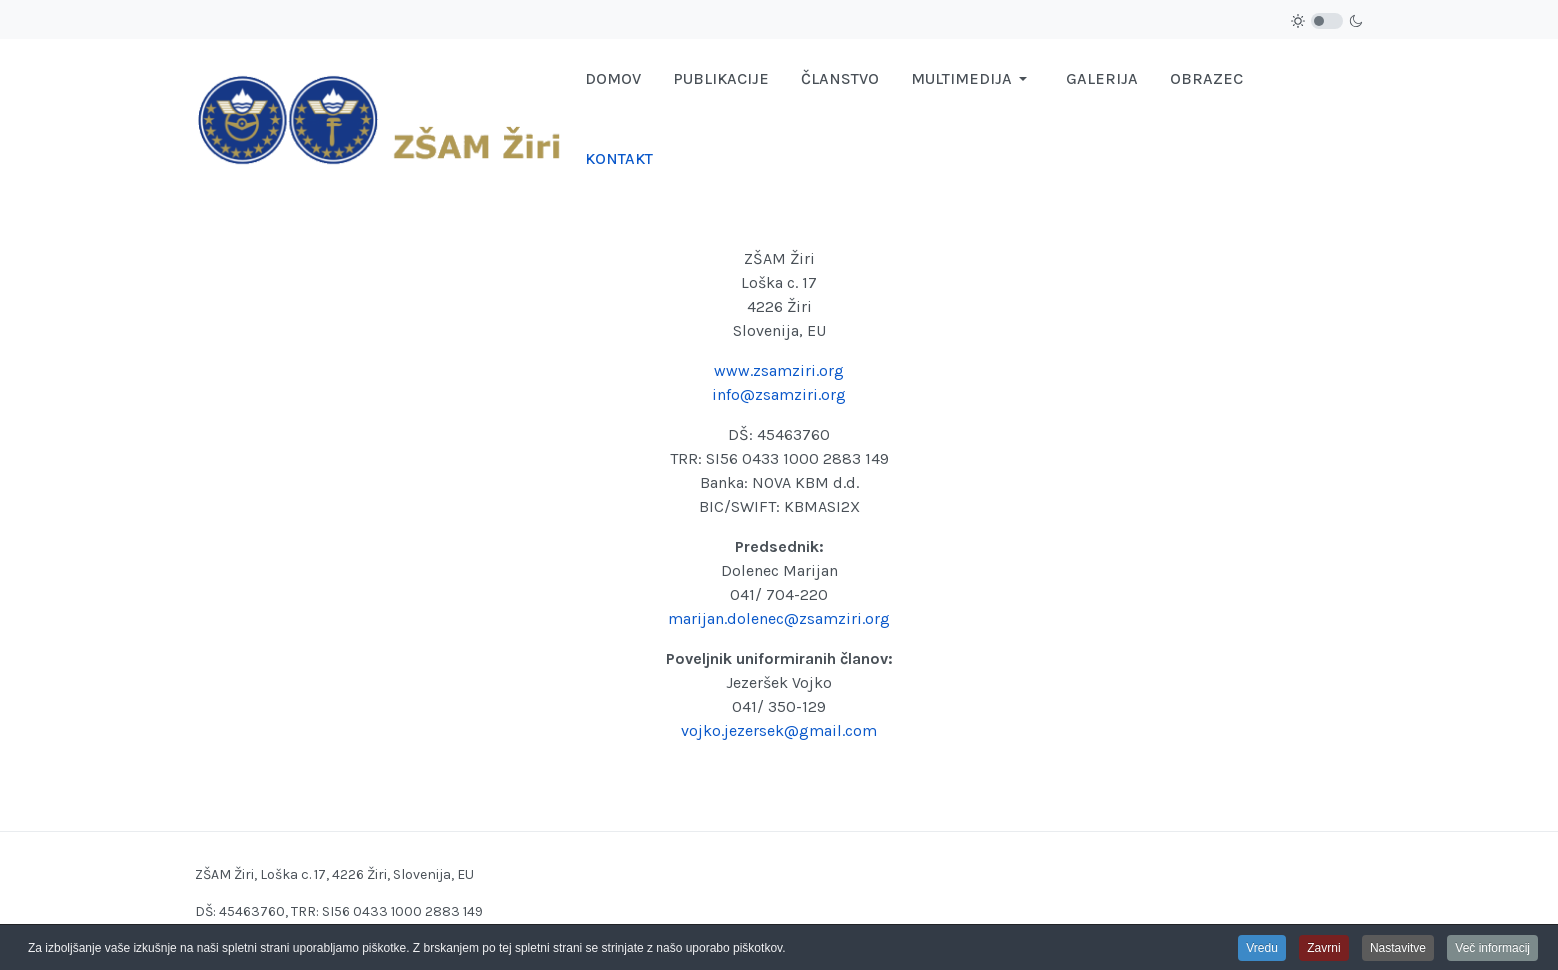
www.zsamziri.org (779, 370)
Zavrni (1323, 950)
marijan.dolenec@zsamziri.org (779, 618)
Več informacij (1492, 950)
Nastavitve (1398, 950)
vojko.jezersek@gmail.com (779, 730)
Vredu (1262, 950)
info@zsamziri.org (779, 394)
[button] (972, 79)
